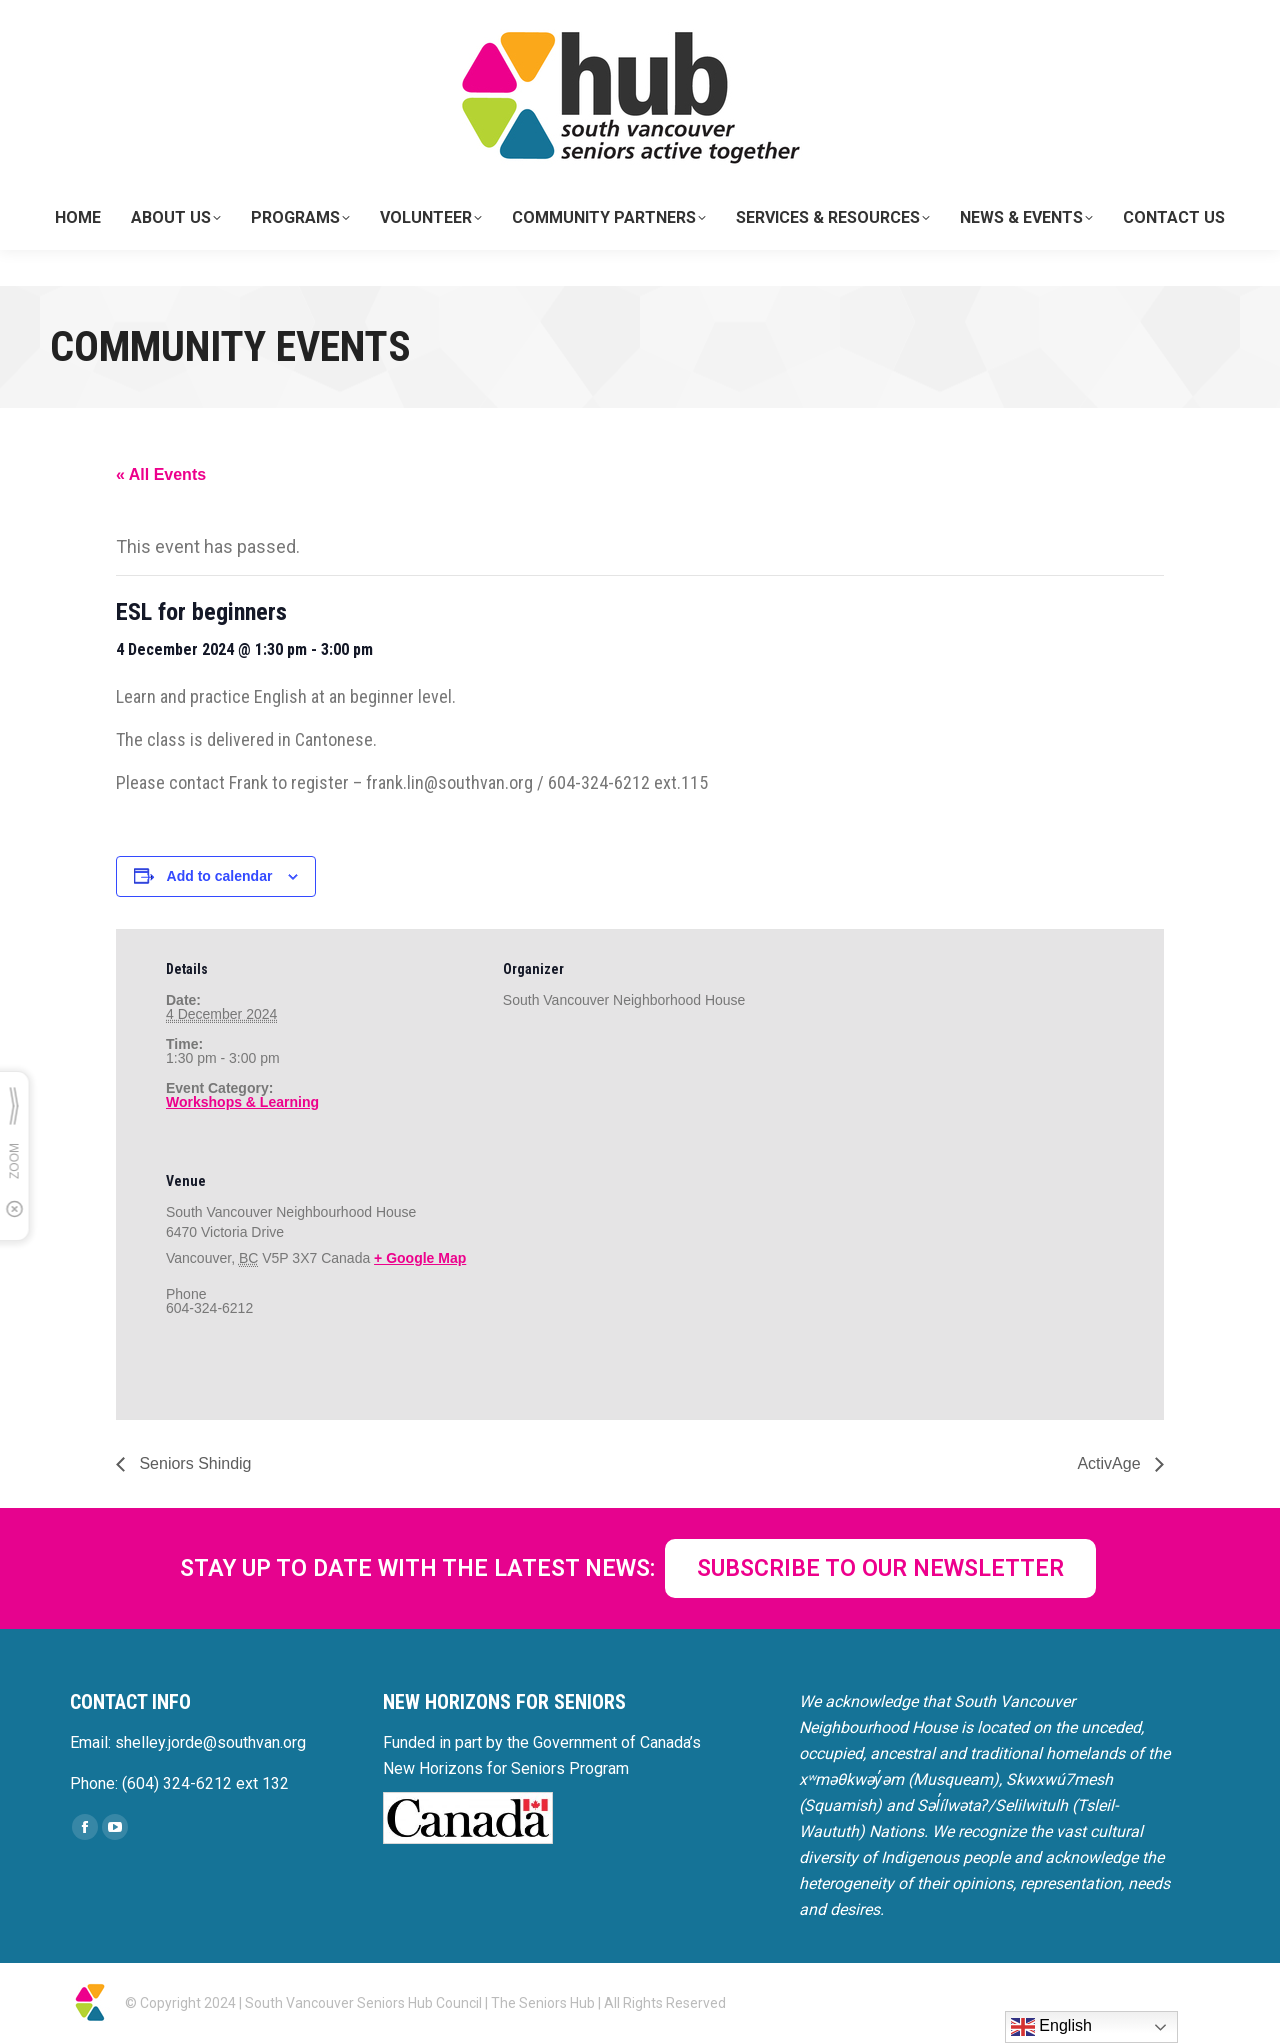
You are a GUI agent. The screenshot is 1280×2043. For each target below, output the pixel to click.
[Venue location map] (608, 1278)
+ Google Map (420, 1258)
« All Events (161, 474)
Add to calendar (220, 876)
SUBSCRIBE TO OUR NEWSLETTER (880, 1568)
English (1051, 2027)
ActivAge (1111, 1463)
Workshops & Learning (242, 1102)
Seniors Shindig (193, 1463)
